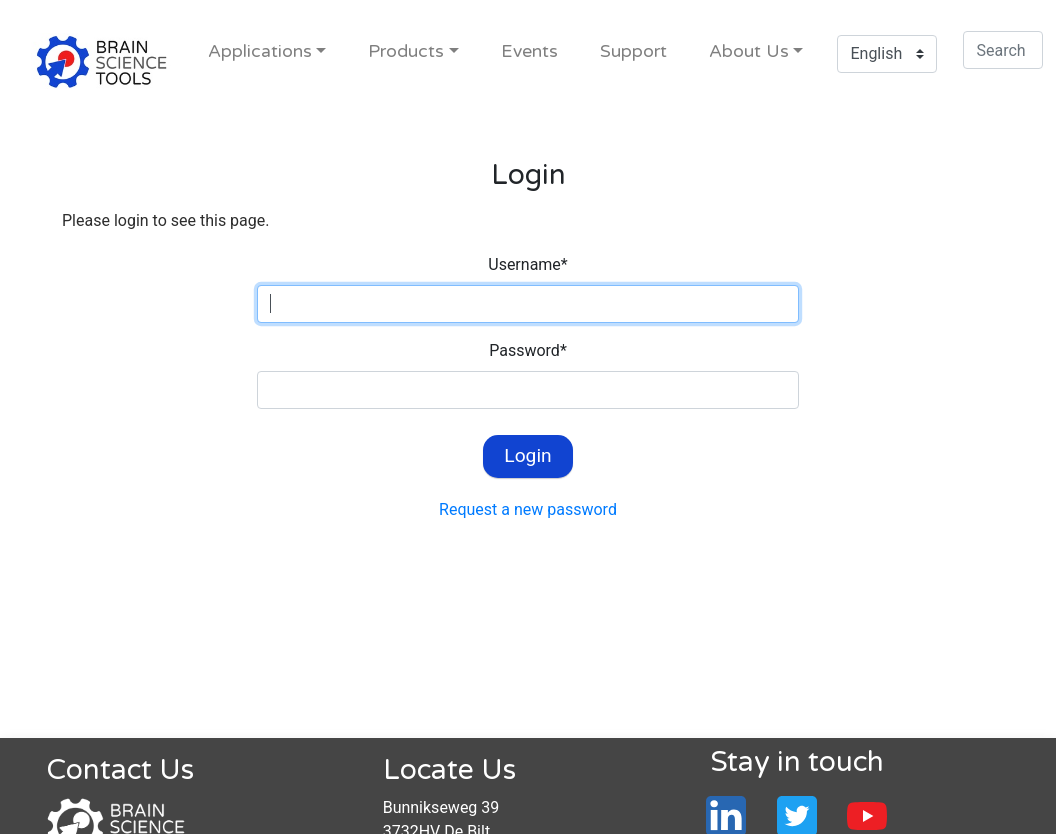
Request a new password (528, 509)
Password (528, 350)
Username (527, 264)
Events (529, 51)
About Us (749, 51)
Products (406, 51)
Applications (260, 51)
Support (633, 51)
